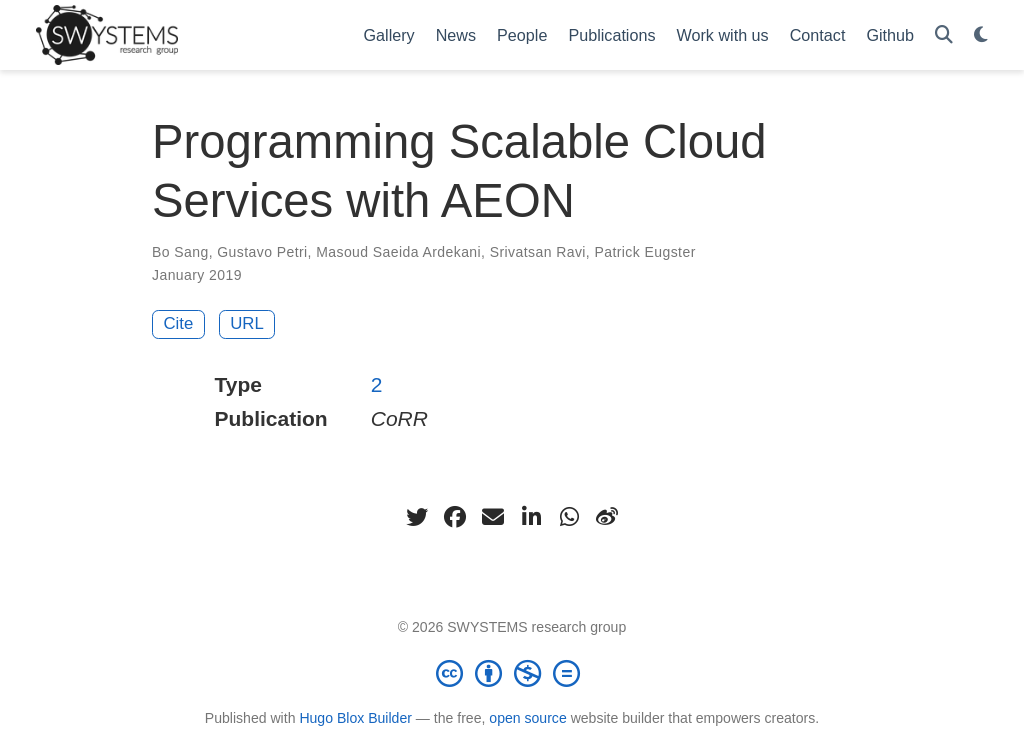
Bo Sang (180, 252)
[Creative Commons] (512, 673)
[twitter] (417, 517)
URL (247, 323)
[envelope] (493, 517)
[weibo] (607, 517)
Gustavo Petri (262, 252)
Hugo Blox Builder (355, 718)
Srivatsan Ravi (538, 252)
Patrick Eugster (644, 252)
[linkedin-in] (531, 517)
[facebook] (455, 517)
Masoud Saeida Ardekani (398, 252)
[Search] (944, 35)
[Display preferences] (981, 35)
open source (527, 718)
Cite (179, 323)
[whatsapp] (569, 517)
